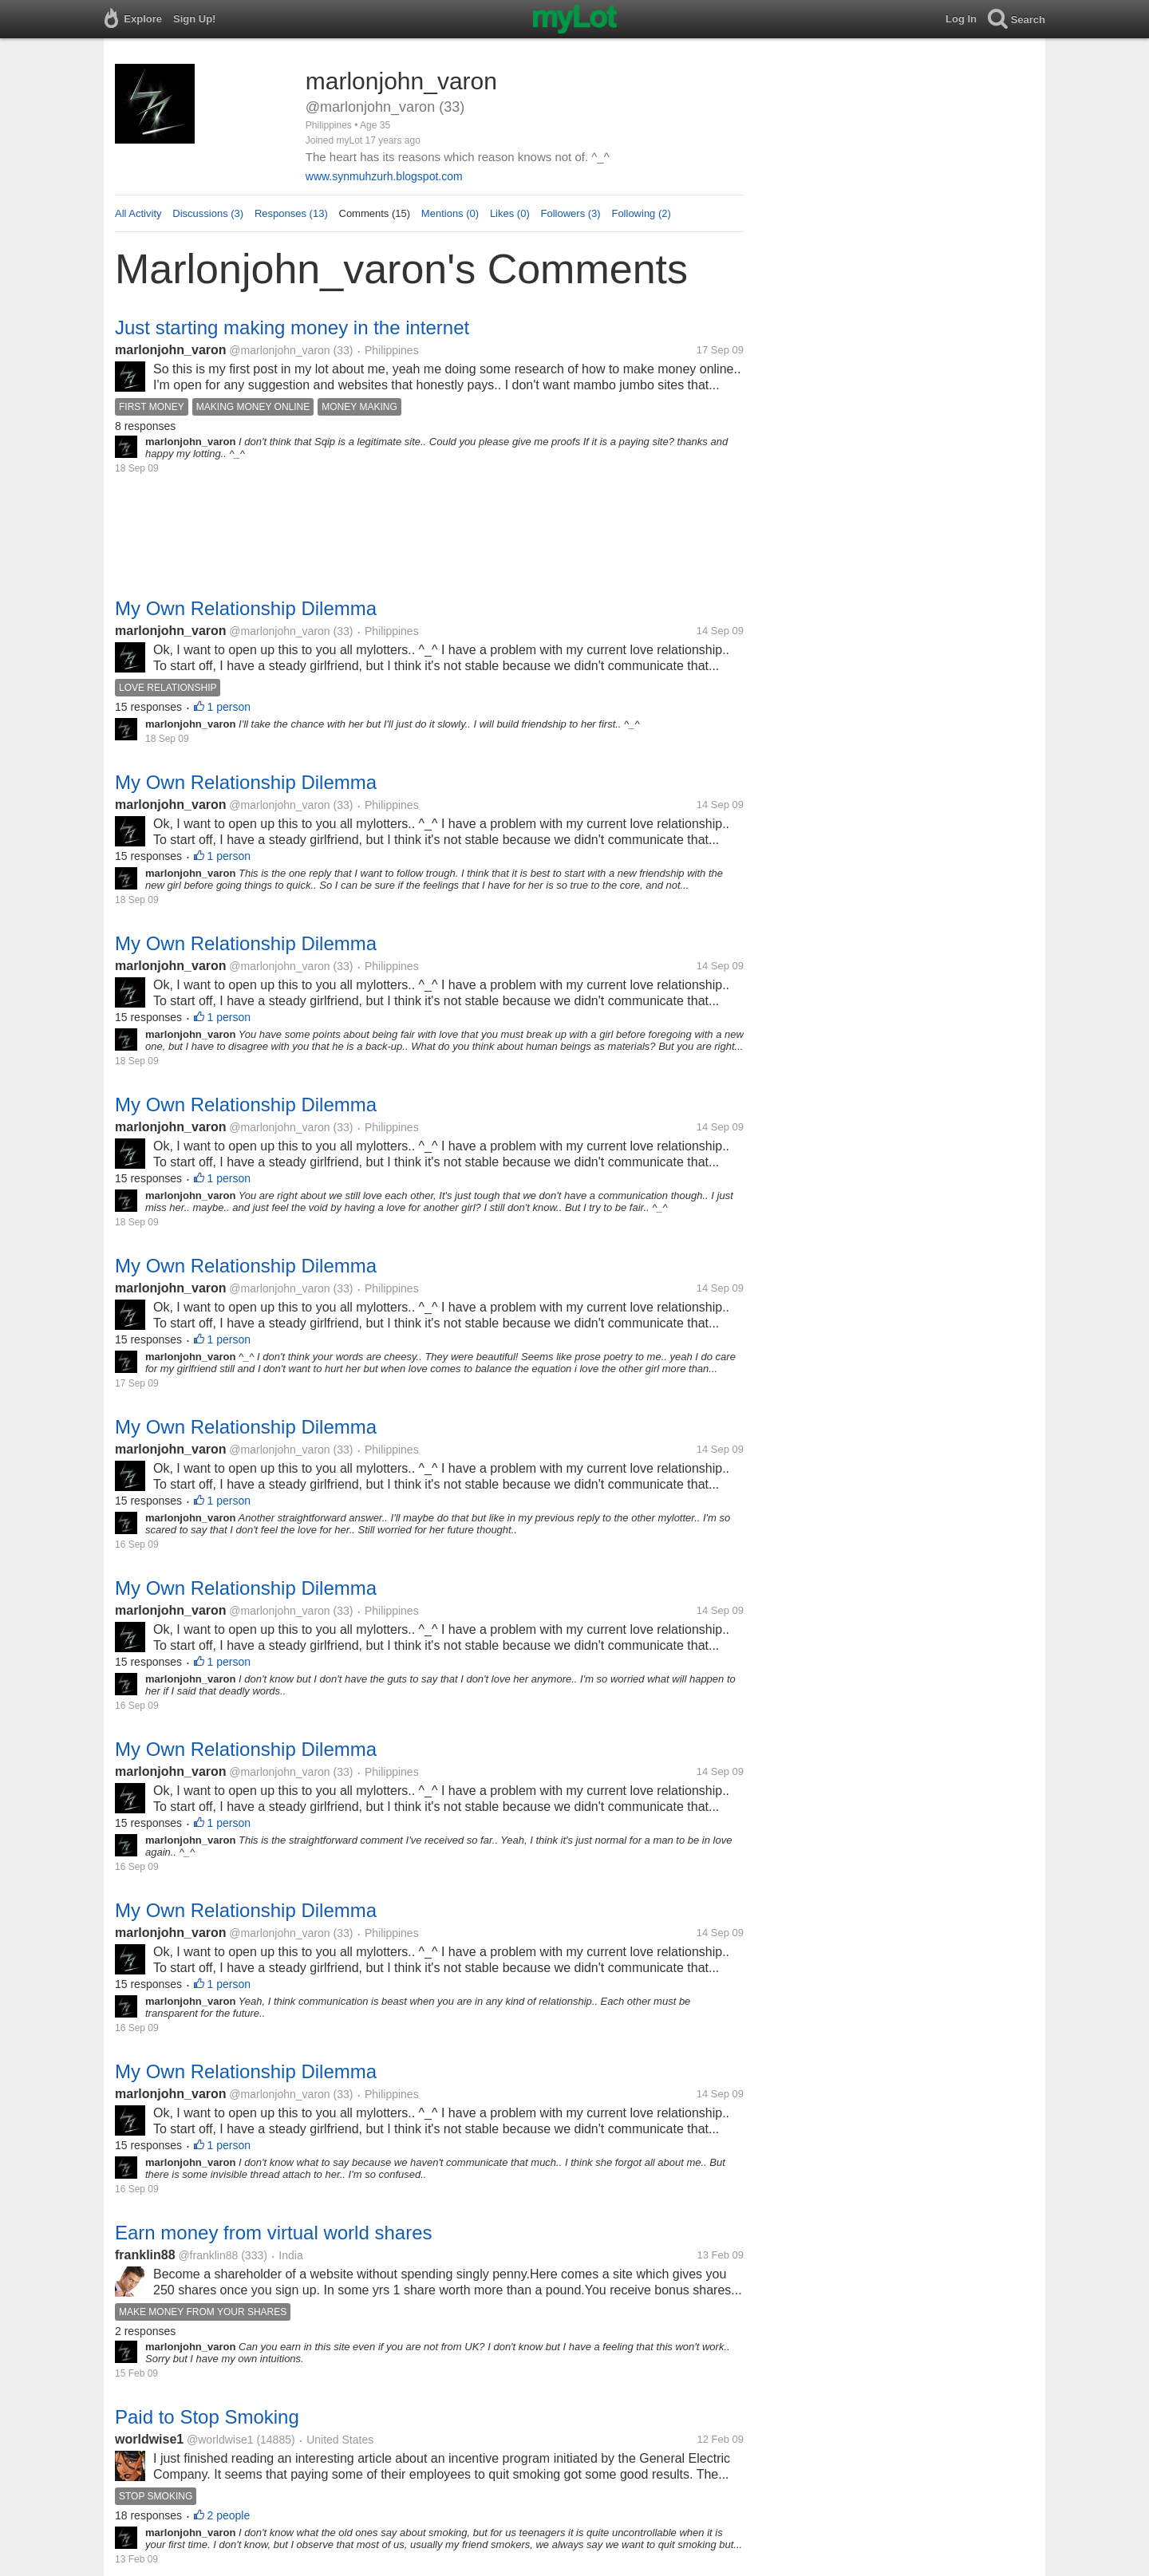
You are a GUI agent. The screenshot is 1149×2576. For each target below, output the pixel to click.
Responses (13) (291, 213)
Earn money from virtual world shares (273, 2232)
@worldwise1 (220, 2439)
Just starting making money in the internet (292, 327)
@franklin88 (208, 2255)
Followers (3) (571, 213)
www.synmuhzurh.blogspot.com (384, 176)
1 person (229, 706)
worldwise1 (149, 2439)
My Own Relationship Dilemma (246, 608)
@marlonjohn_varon (279, 350)
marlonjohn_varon (171, 350)
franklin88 (145, 2255)
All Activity (138, 213)
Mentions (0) (450, 213)
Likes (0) (510, 213)
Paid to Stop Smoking (207, 2417)
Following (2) (640, 213)
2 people (229, 2515)
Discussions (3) (207, 213)
